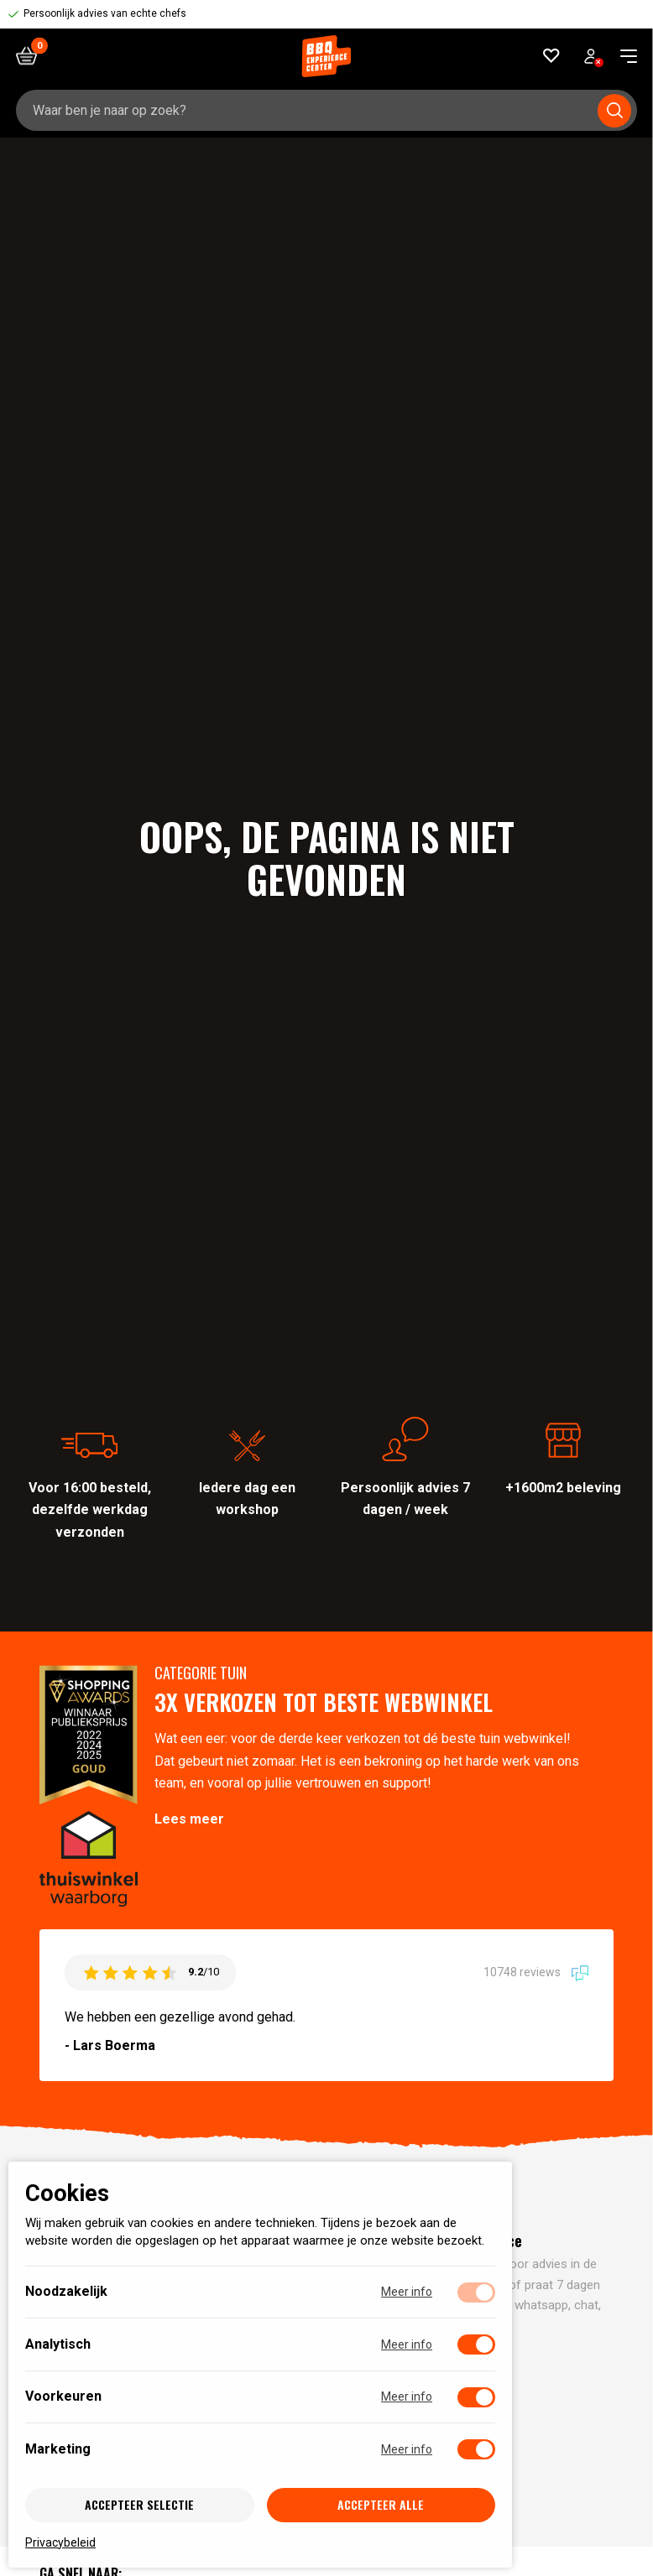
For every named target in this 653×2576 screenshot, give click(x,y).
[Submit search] (614, 110)
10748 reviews (535, 1972)
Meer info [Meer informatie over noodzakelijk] (406, 2291)
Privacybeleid (60, 2541)
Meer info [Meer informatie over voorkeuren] (406, 2396)
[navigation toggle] (622, 56)
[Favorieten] (552, 56)
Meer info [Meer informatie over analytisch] (406, 2344)
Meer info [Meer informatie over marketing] (406, 2449)
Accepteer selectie (139, 2504)
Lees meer (189, 1819)
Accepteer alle (380, 2504)
